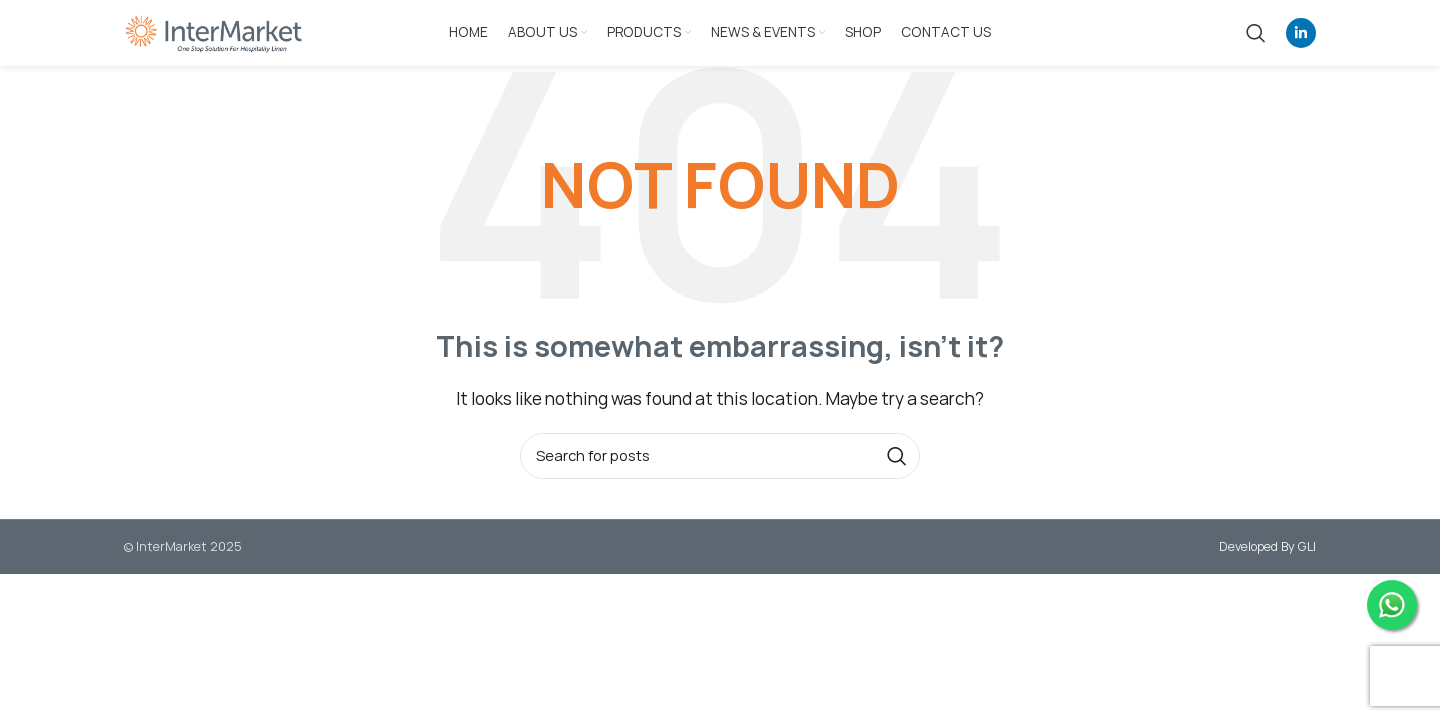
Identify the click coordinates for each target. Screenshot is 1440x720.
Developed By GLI (1267, 546)
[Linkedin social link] (1301, 33)
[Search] (1256, 33)
